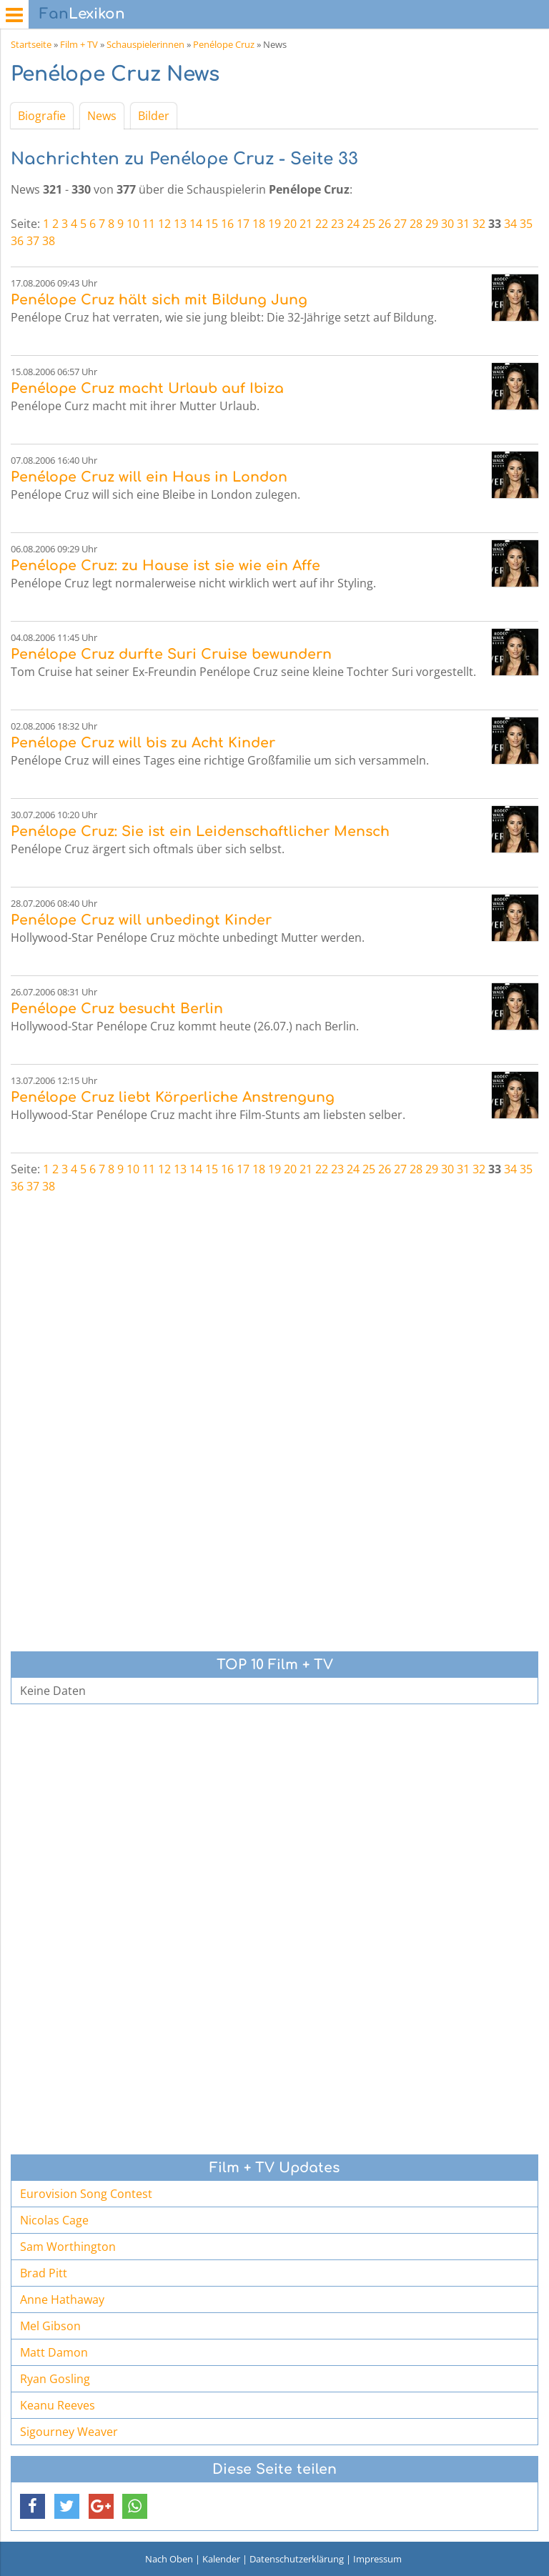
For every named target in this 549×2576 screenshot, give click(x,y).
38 (48, 241)
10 (133, 224)
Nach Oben (169, 2558)
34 (510, 224)
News (102, 116)
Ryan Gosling (55, 2379)
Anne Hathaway (62, 2299)
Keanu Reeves (57, 2405)
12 (164, 224)
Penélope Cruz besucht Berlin (117, 1008)
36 (17, 241)
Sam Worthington (68, 2246)
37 (32, 241)
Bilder (153, 116)
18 (258, 224)
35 (526, 224)
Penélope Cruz (223, 44)
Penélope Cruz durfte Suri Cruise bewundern (171, 654)
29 (431, 224)
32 (479, 224)
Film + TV (79, 44)
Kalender (221, 2558)
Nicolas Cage (54, 2220)
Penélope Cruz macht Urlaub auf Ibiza (147, 388)
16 (227, 224)
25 (368, 224)
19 (274, 224)
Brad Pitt (43, 2273)
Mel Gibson (50, 2326)
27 (400, 224)
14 (195, 224)
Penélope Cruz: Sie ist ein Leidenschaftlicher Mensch (200, 831)
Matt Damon (54, 2352)
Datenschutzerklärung (296, 2558)
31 (463, 224)
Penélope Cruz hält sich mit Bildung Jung (159, 299)
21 (306, 224)
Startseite (31, 44)
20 (290, 224)
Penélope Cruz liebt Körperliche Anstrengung (173, 1097)
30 (447, 224)
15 (211, 224)
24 (353, 224)
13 (180, 224)
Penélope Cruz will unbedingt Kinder (141, 920)
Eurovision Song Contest (86, 2194)
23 (337, 224)
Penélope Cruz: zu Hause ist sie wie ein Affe (165, 565)
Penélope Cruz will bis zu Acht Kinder (143, 742)
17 (243, 224)
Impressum (377, 2558)
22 (321, 224)
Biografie (42, 116)
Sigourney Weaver (69, 2432)
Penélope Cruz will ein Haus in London (149, 476)
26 (384, 224)
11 (148, 224)
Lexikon (82, 14)
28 (416, 224)
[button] (32, 2506)
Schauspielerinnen (145, 44)
